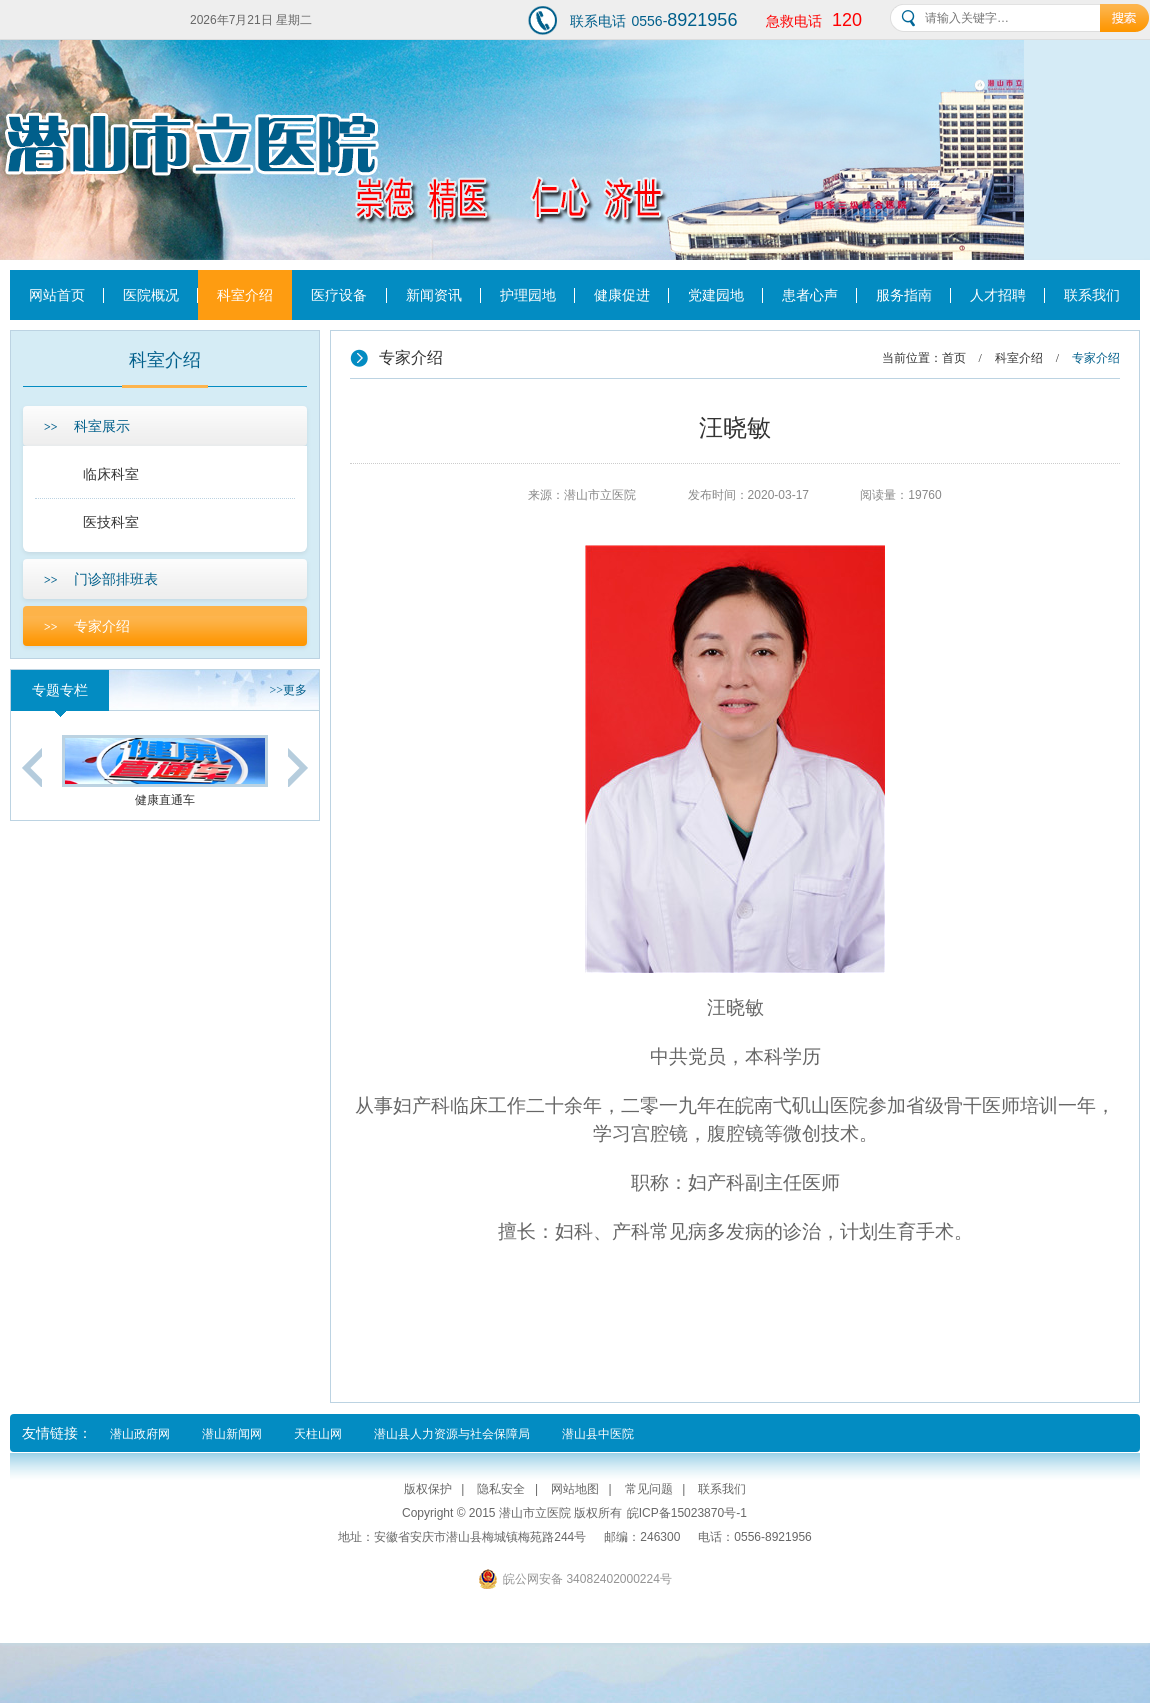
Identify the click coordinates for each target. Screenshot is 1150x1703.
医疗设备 (339, 295)
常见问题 (649, 1489)
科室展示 (87, 426)
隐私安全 (501, 1489)
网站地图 (575, 1489)
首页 (954, 358)
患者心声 (810, 295)
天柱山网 (318, 1434)
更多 (288, 690)
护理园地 (528, 295)
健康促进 (622, 295)
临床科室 (111, 474)
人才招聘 (998, 295)
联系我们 (1092, 295)
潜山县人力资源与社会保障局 (452, 1434)
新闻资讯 (434, 295)
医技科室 (111, 522)
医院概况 (151, 295)
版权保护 (428, 1489)
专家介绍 (87, 626)
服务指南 (904, 295)
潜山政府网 (140, 1434)
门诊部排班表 (101, 579)
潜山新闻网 (232, 1434)
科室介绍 (245, 295)
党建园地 (716, 295)
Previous (32, 767)
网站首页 (57, 295)
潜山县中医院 (598, 1434)
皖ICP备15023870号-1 (687, 1513)
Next (298, 767)
